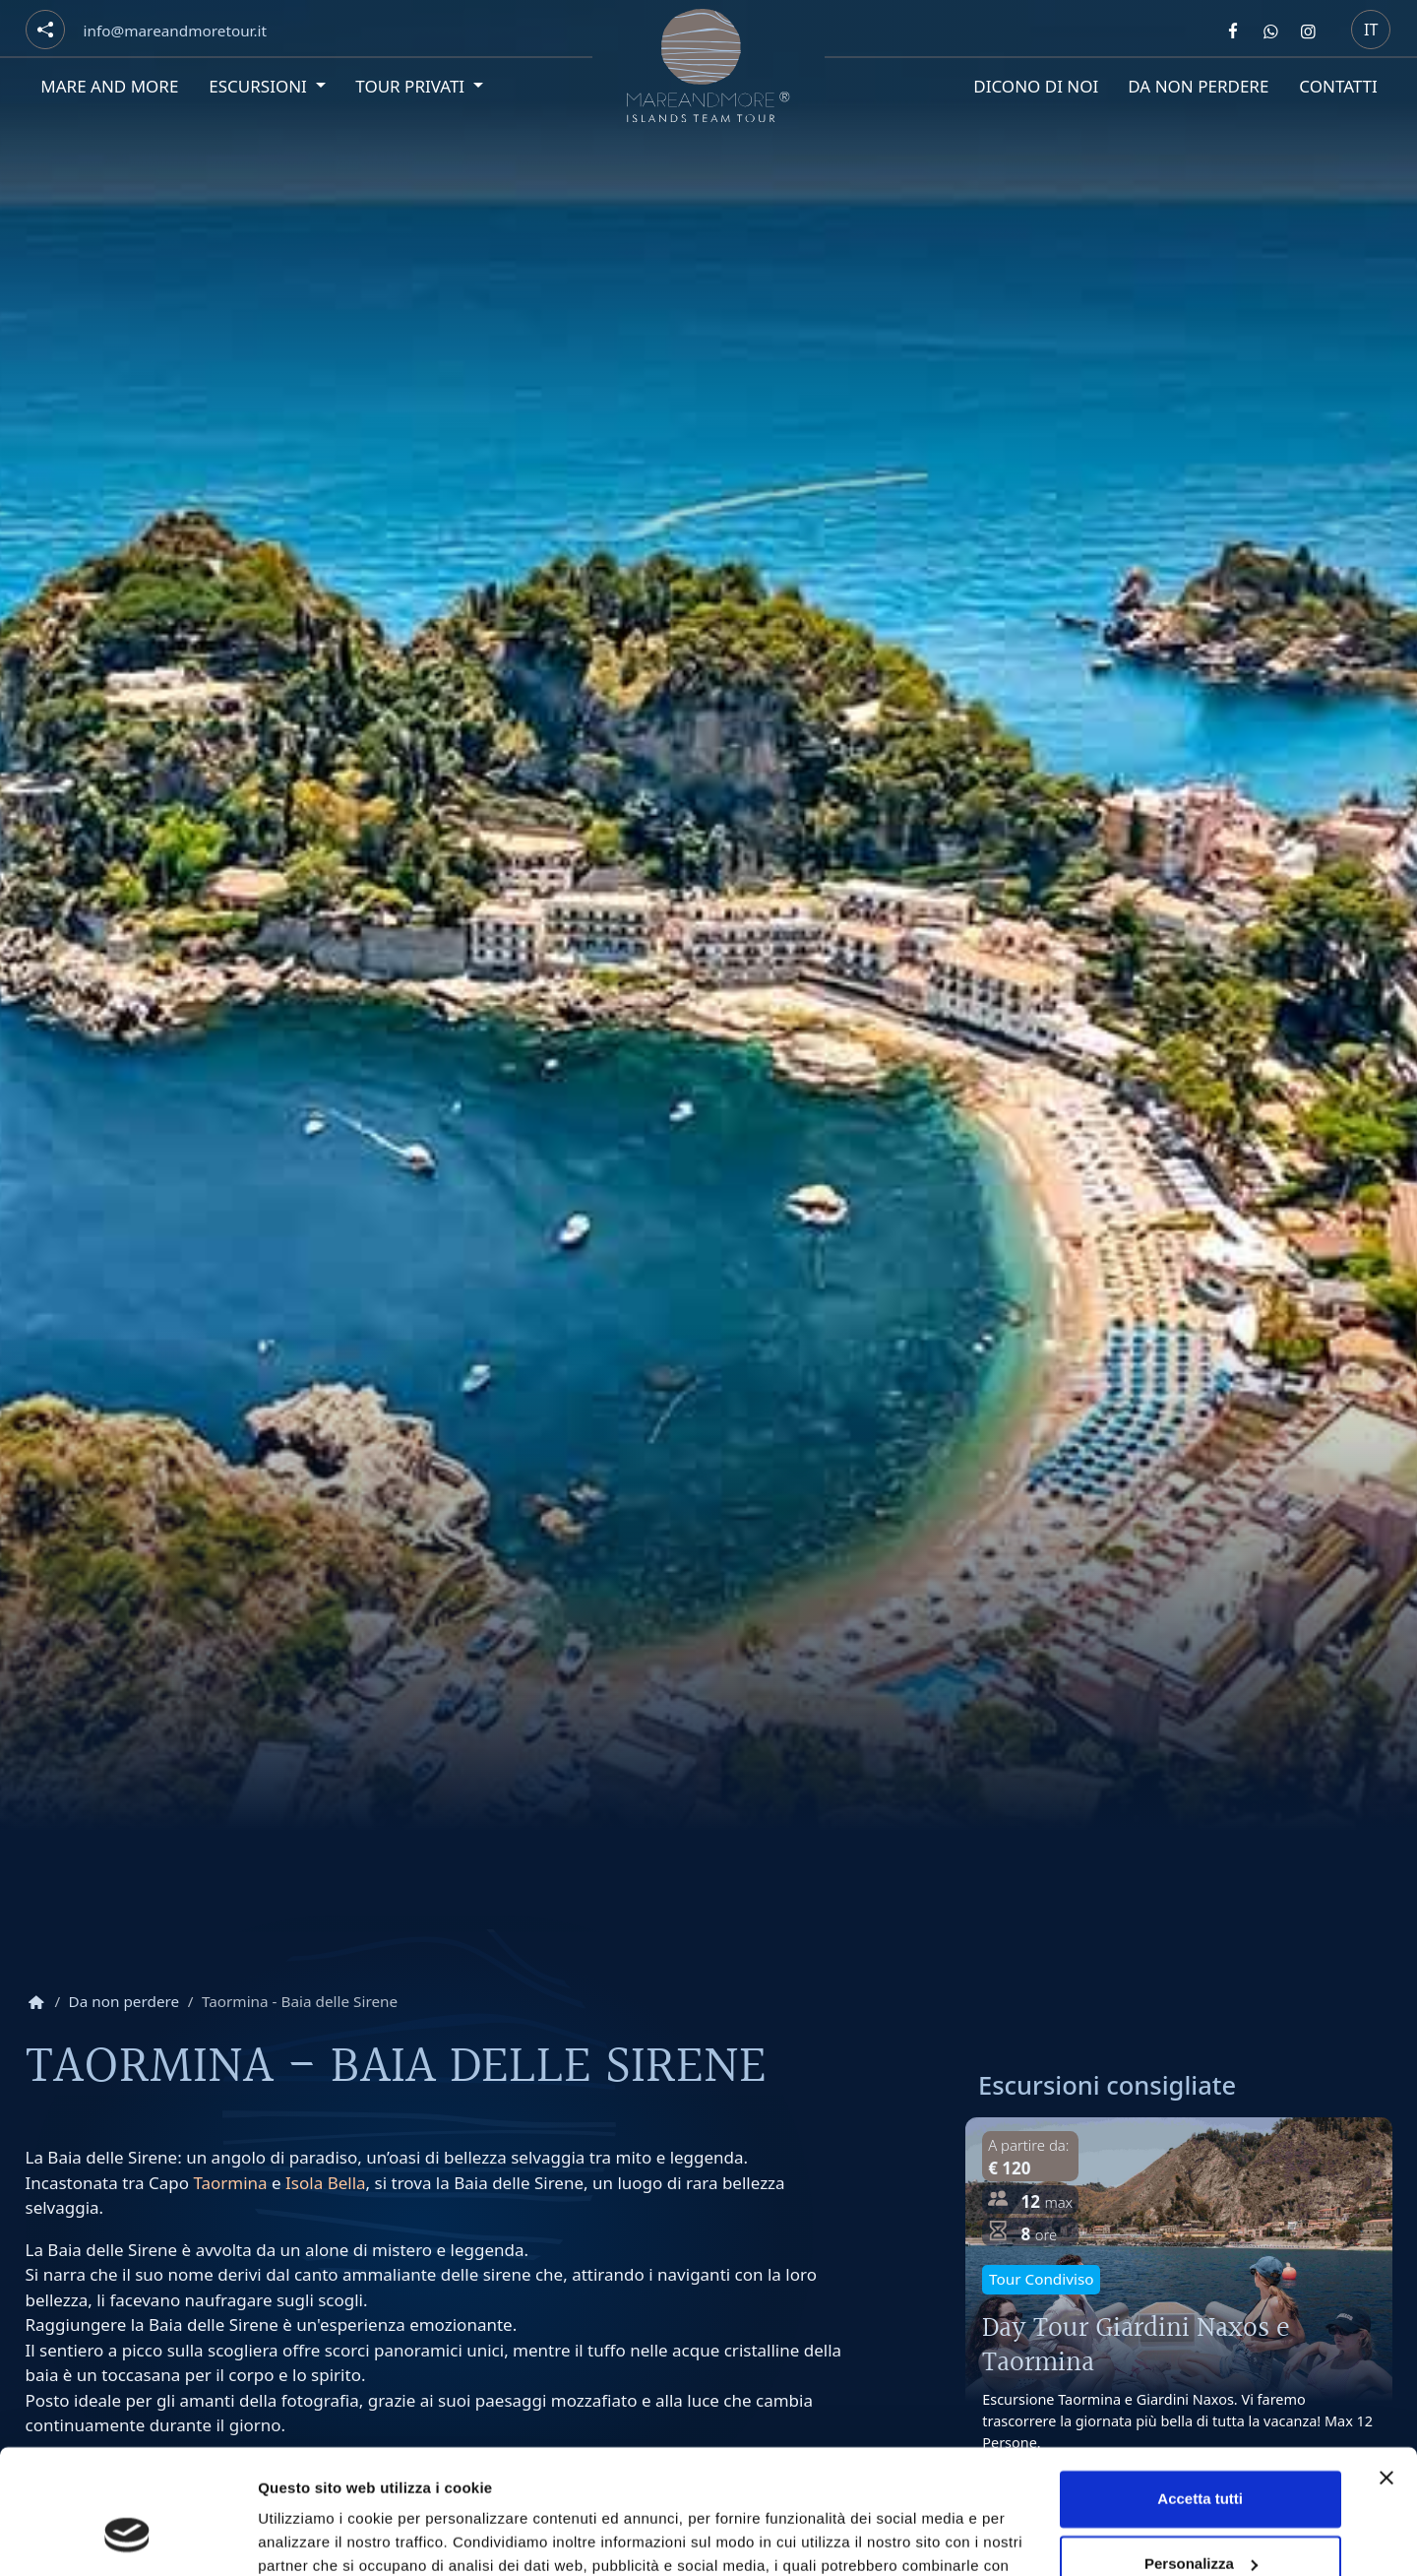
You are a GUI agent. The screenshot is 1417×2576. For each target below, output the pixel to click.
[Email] (175, 31)
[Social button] (45, 29)
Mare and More (109, 86)
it (1371, 29)
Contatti (1338, 86)
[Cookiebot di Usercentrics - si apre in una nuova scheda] (127, 2537)
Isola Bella (325, 2182)
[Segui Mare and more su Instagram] (1308, 30)
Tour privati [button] (410, 86)
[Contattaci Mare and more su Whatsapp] (1270, 30)
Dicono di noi (1034, 86)
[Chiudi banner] (1386, 2371)
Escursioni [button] (259, 86)
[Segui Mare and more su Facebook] (1233, 30)
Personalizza (1201, 2456)
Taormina (230, 2182)
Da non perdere (1198, 86)
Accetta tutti (1200, 2392)
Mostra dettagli (311, 2537)
